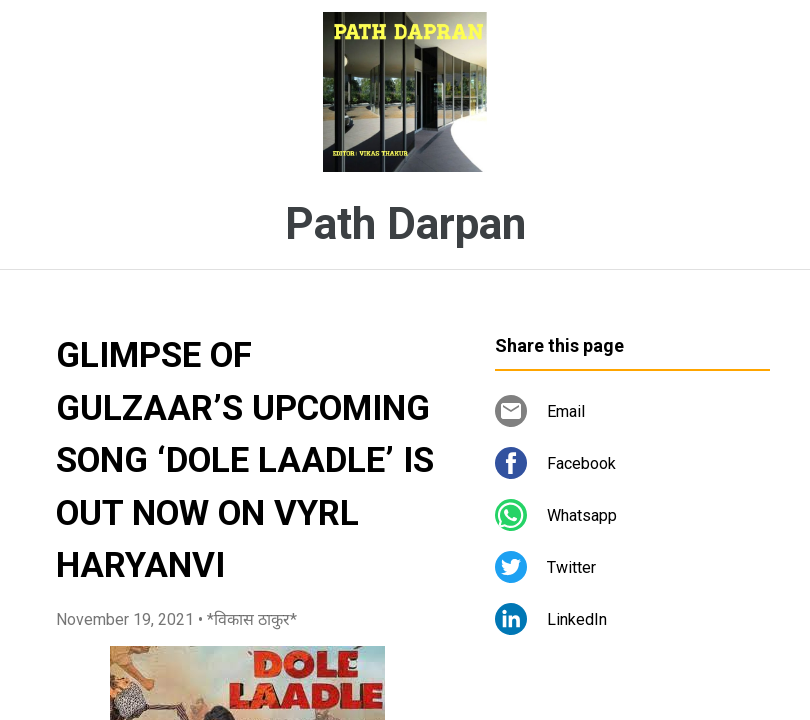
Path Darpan (405, 224)
